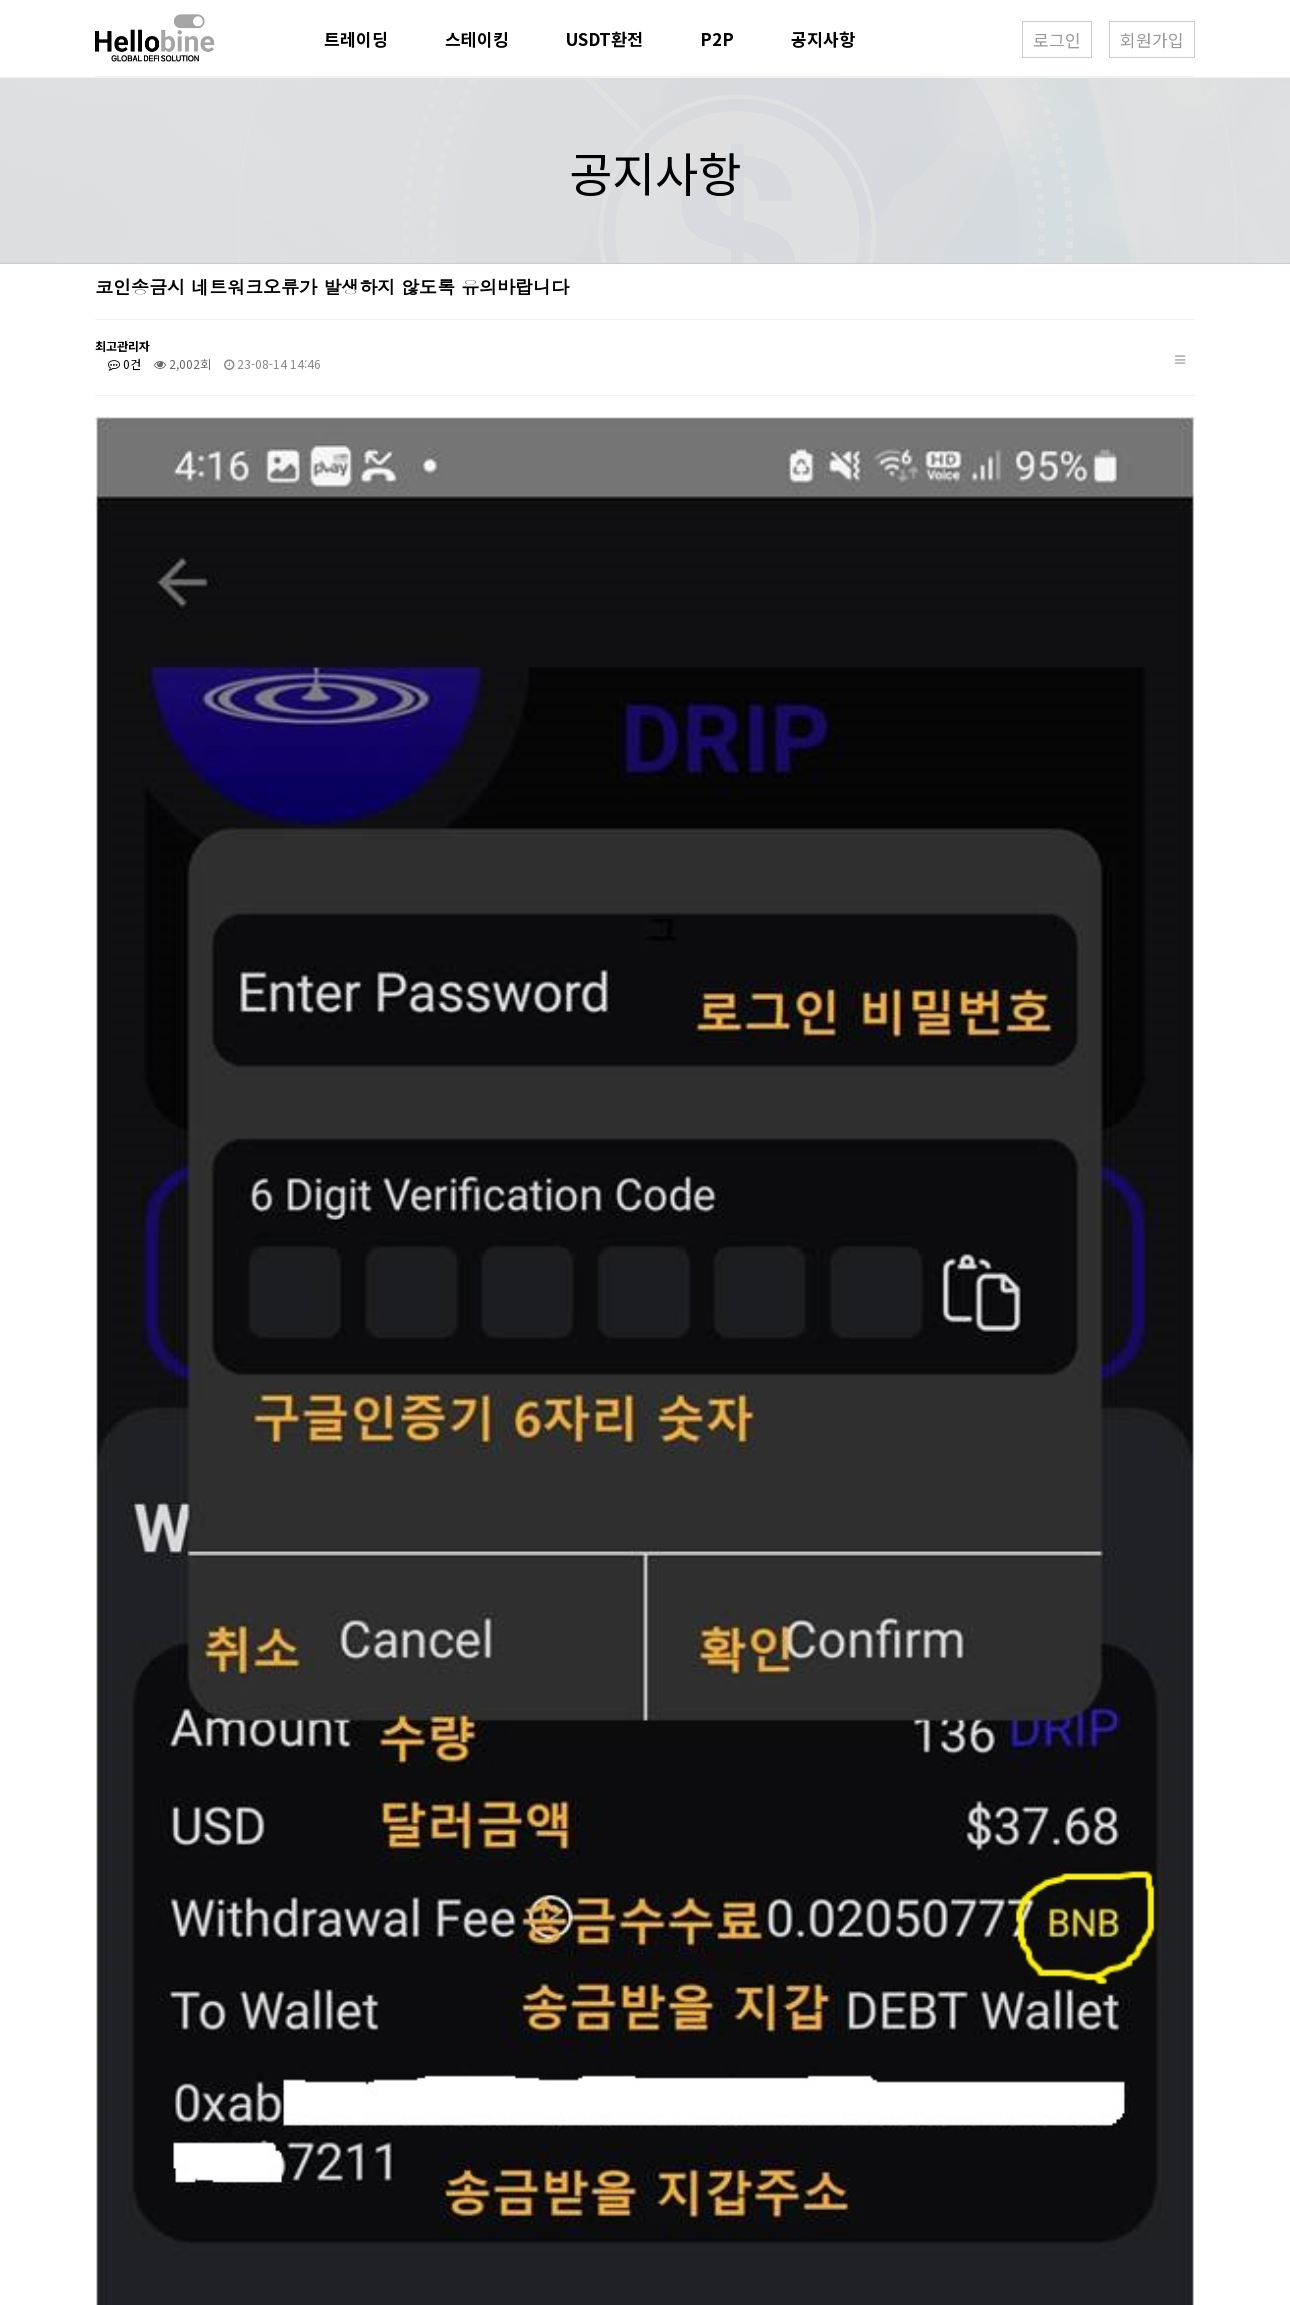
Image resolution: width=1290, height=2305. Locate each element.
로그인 (1057, 39)
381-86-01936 (544, 2215)
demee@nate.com (508, 2188)
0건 (124, 363)
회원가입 (1152, 39)
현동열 (465, 2135)
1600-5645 (494, 2161)
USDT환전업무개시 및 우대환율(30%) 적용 (284, 2020)
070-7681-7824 (664, 2161)
